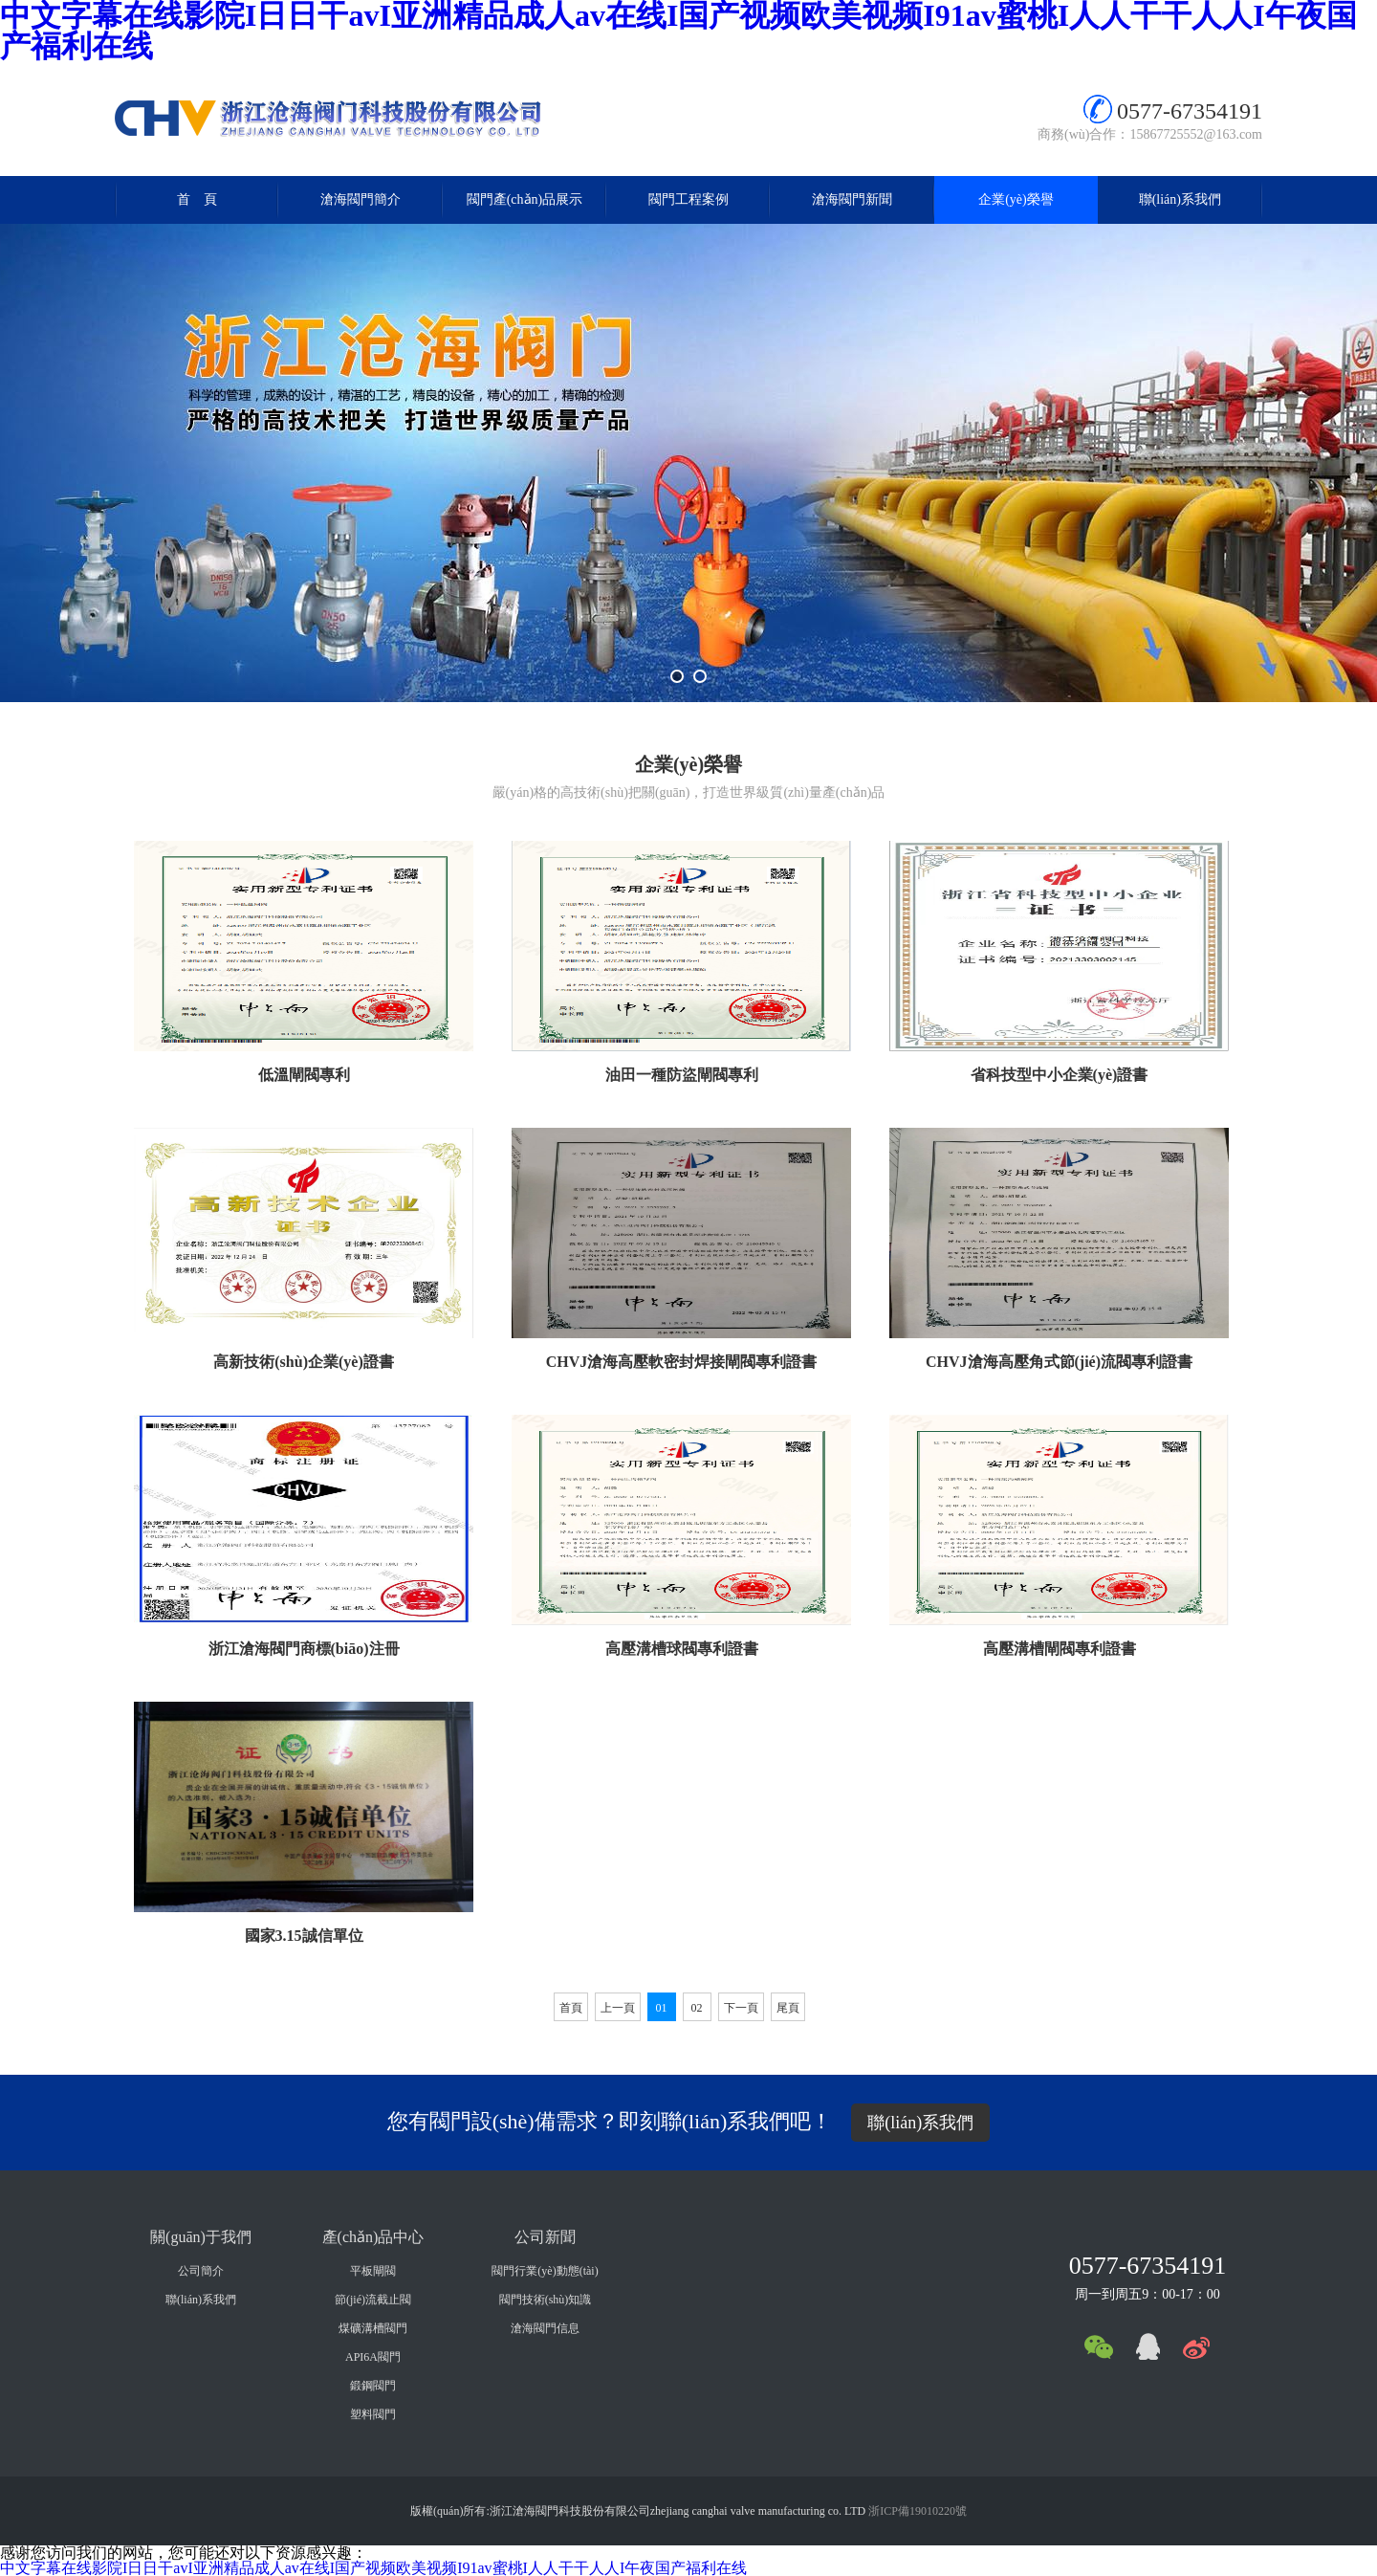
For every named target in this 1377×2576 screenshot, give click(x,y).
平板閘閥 (373, 2271)
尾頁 (787, 2008)
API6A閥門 (373, 2357)
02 (697, 2008)
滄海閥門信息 (545, 2328)
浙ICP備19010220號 (917, 2511)
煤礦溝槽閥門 (373, 2328)
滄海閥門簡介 (360, 199)
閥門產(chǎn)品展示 (525, 199)
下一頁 (741, 2008)
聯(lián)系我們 (1180, 199)
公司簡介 (201, 2271)
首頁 (570, 2008)
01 (661, 2008)
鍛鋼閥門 (373, 2385)
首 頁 (197, 199)
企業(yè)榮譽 (1016, 199)
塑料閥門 (373, 2414)
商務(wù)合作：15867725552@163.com (1150, 134)
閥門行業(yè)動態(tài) (545, 2271)
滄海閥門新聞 (852, 199)
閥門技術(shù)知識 (545, 2299)
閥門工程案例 (688, 199)
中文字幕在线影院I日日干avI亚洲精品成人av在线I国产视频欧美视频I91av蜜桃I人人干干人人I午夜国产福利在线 (373, 2568)
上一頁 (618, 2008)
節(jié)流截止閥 (373, 2299)
